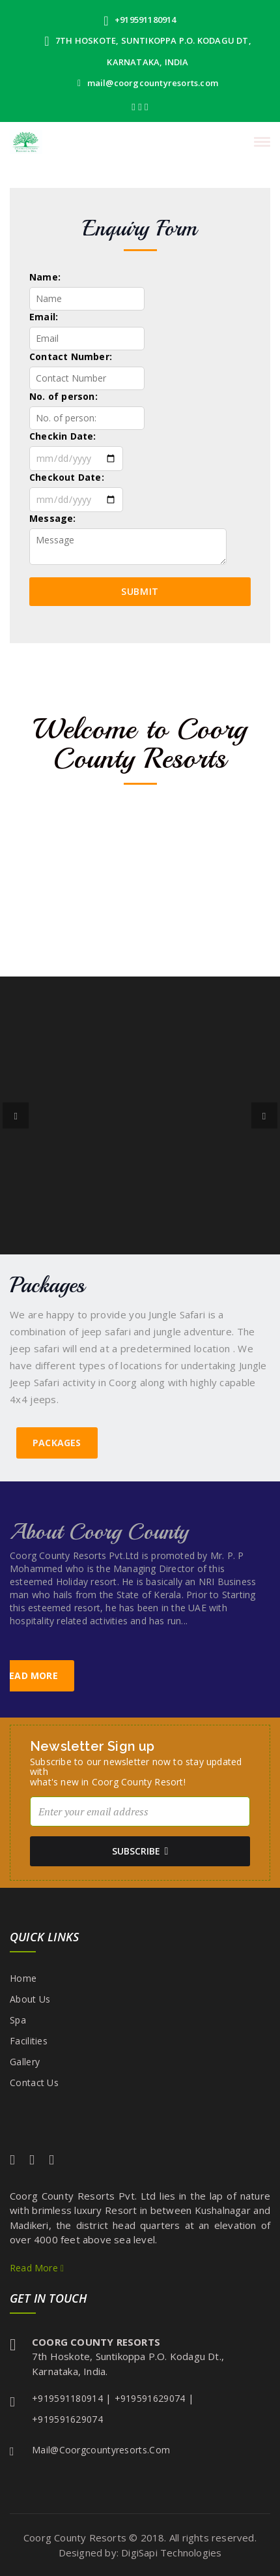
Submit (140, 591)
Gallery (25, 2061)
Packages (57, 1442)
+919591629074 (150, 2398)
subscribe (140, 1851)
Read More (37, 2268)
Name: (45, 277)
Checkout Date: (66, 477)
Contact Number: (70, 356)
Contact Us (34, 2082)
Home (23, 1978)
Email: (43, 317)
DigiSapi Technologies (171, 2552)
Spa (18, 2020)
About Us (30, 1999)
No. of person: (63, 396)
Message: (52, 518)
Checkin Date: (62, 436)
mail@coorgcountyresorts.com (147, 83)
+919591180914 (140, 19)
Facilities (29, 2041)
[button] (16, 1115)
